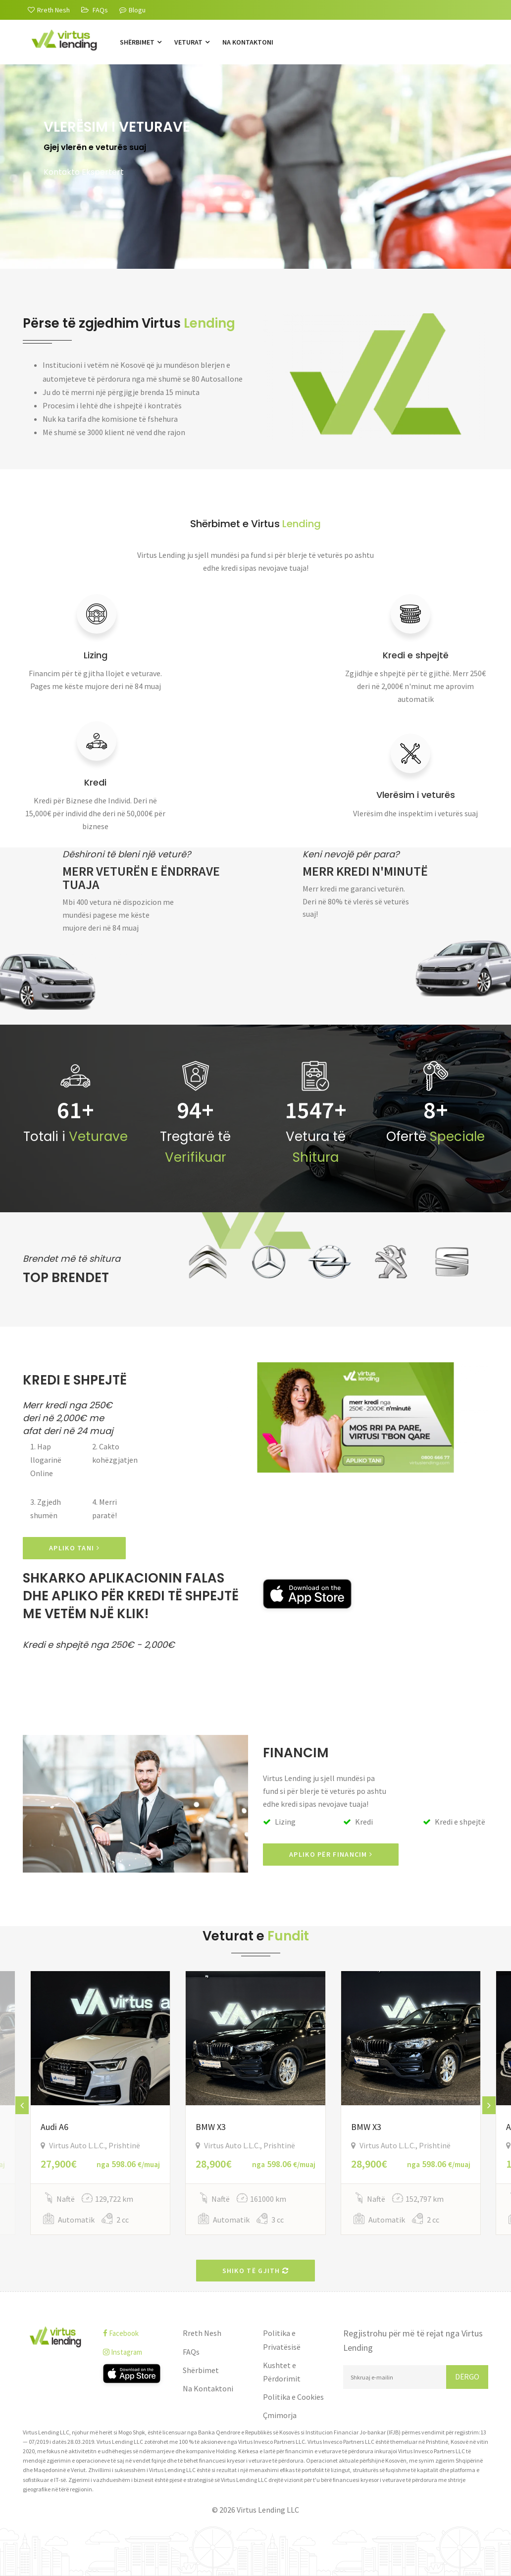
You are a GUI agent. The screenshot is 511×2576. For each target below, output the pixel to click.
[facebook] (135, 2333)
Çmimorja (280, 2415)
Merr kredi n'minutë (365, 871)
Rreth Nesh (202, 2333)
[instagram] (135, 2352)
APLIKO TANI (74, 1547)
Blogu (132, 9)
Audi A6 (54, 2126)
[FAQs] (94, 9)
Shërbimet (140, 42)
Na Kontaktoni (247, 42)
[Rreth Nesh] (49, 9)
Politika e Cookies (293, 2397)
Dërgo (467, 2376)
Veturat (191, 42)
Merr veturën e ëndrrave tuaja (141, 877)
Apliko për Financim (330, 1854)
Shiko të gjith (255, 2270)
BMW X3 (211, 2126)
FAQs (191, 2352)
